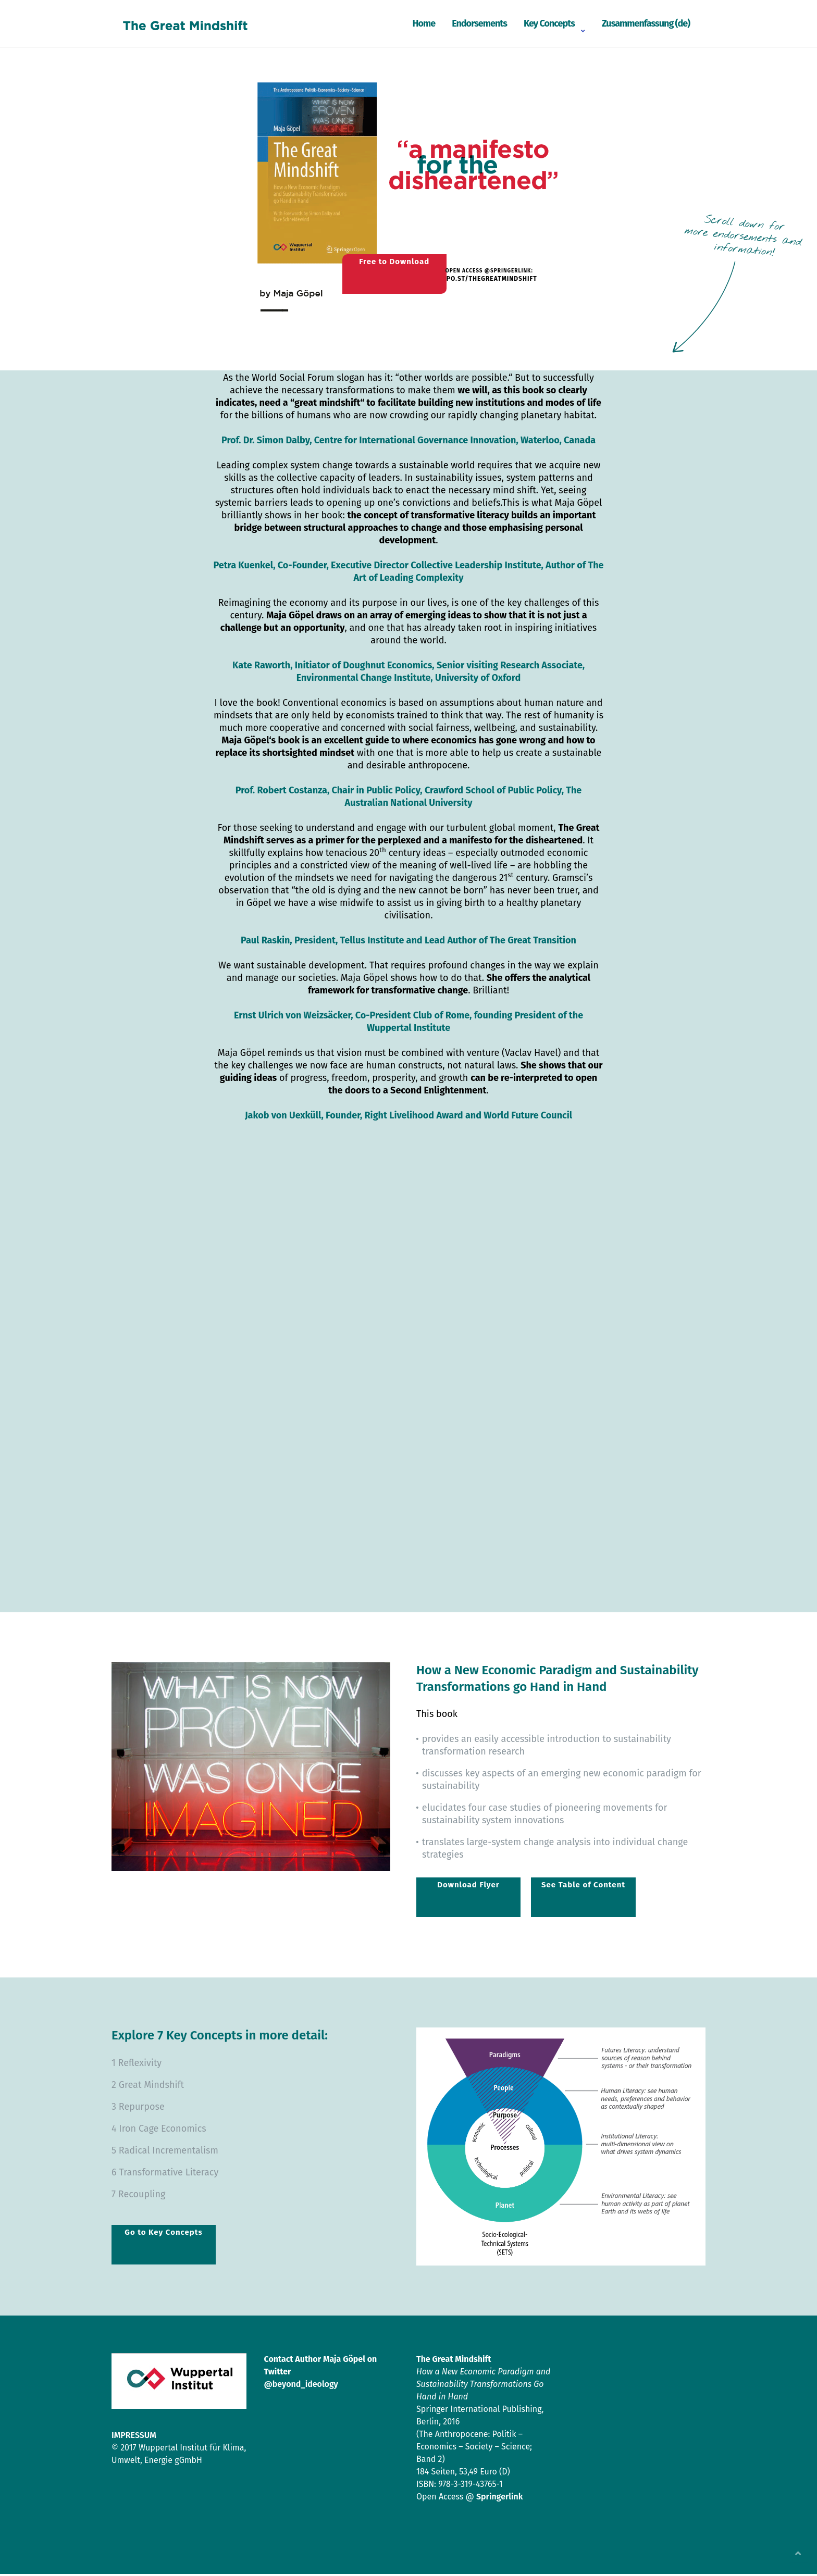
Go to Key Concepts (163, 2234)
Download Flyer (468, 1886)
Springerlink (499, 2499)
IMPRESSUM (134, 2437)
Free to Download (385, 268)
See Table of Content (583, 1886)
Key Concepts (549, 23)
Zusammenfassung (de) (646, 23)
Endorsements (479, 23)
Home (423, 23)
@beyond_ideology (301, 2386)
